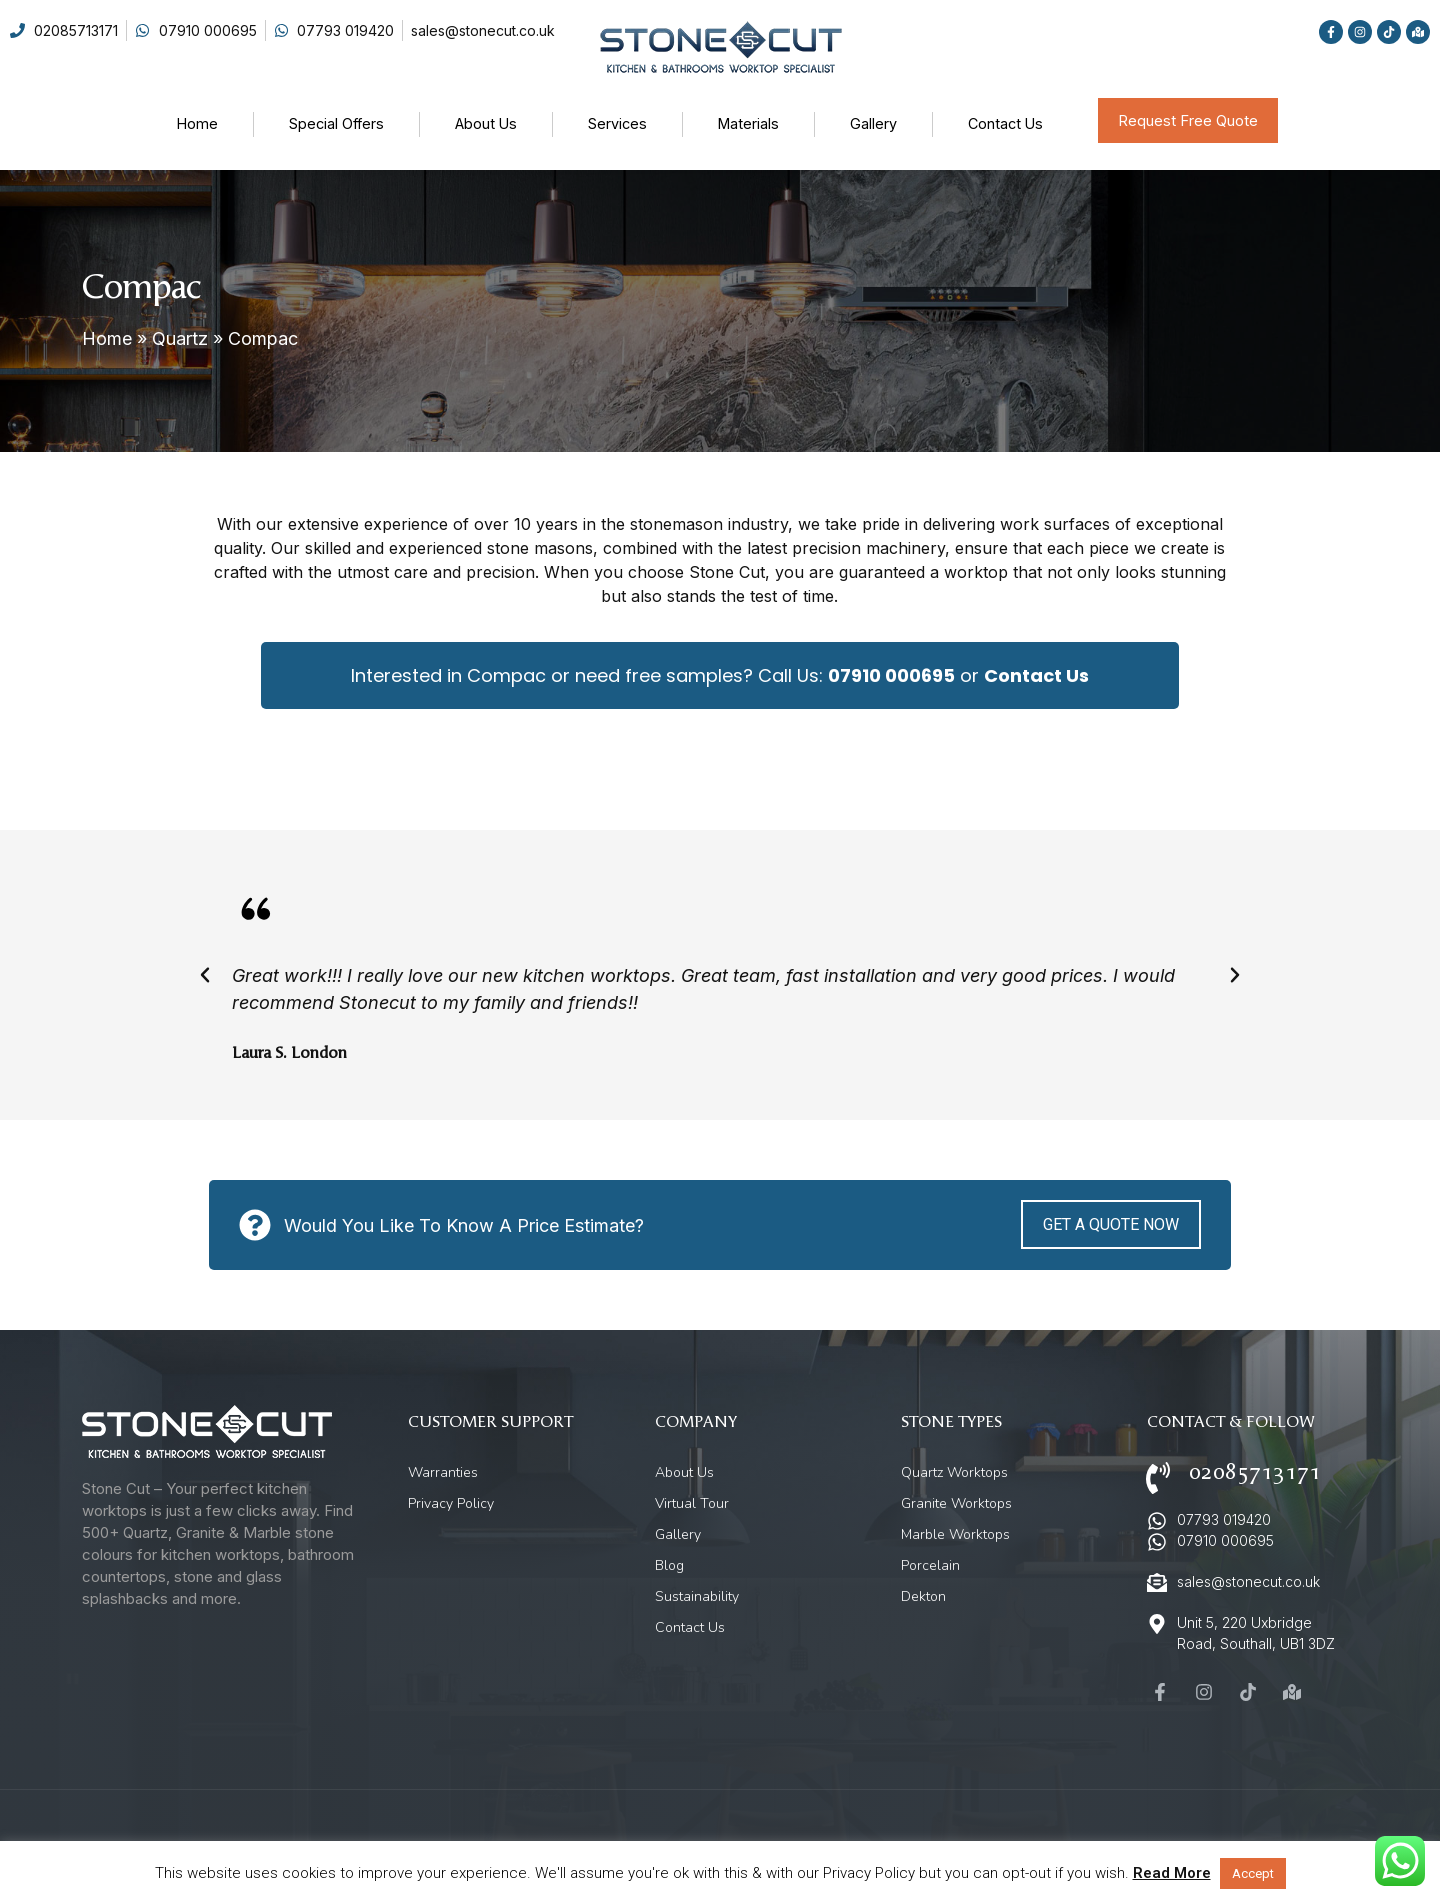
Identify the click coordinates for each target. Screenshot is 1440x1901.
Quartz (180, 338)
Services (617, 123)
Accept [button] (1253, 1873)
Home (197, 123)
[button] (205, 975)
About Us (486, 123)
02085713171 (1255, 1472)
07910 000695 (891, 675)
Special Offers (336, 123)
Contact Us (1005, 123)
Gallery (873, 123)
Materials (748, 123)
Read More (1172, 1873)
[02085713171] (1158, 1478)
